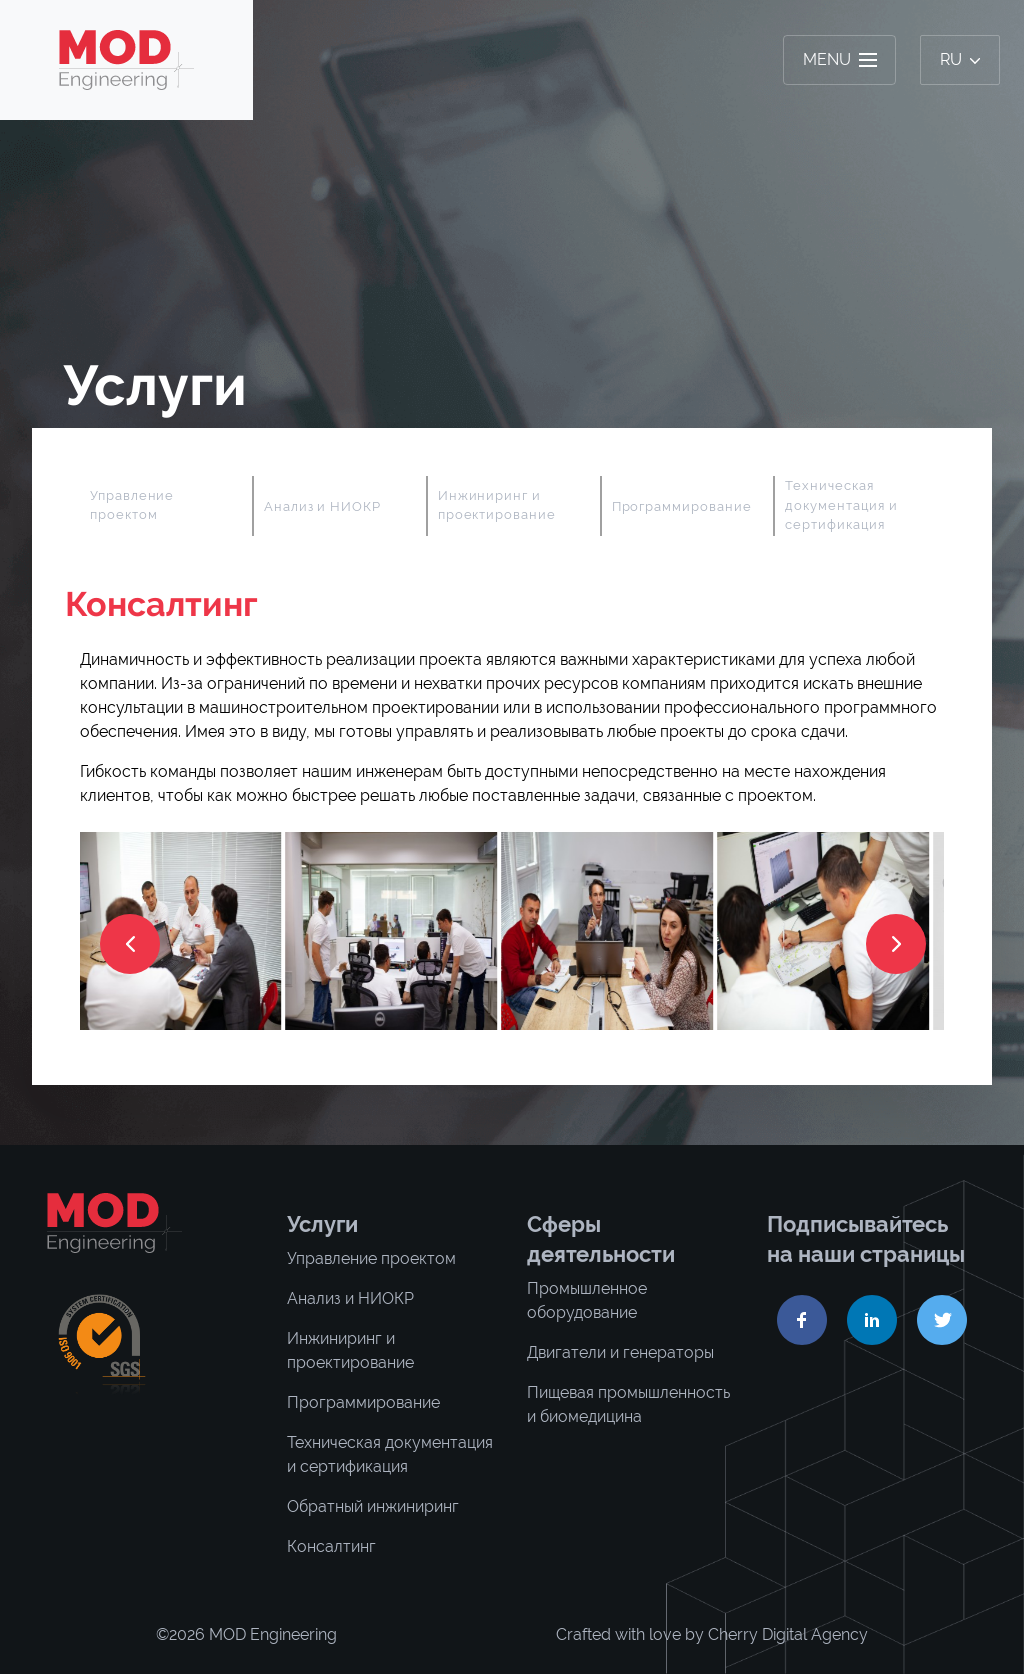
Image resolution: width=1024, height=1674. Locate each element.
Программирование (682, 506)
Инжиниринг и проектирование (497, 505)
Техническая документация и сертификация (841, 505)
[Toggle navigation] (839, 60)
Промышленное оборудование (587, 1300)
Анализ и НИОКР (322, 506)
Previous (65, 506)
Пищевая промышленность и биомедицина (628, 1404)
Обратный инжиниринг (373, 1506)
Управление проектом (132, 505)
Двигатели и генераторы (620, 1352)
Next (959, 506)
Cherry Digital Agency (788, 1634)
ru (960, 59)
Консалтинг (331, 1546)
